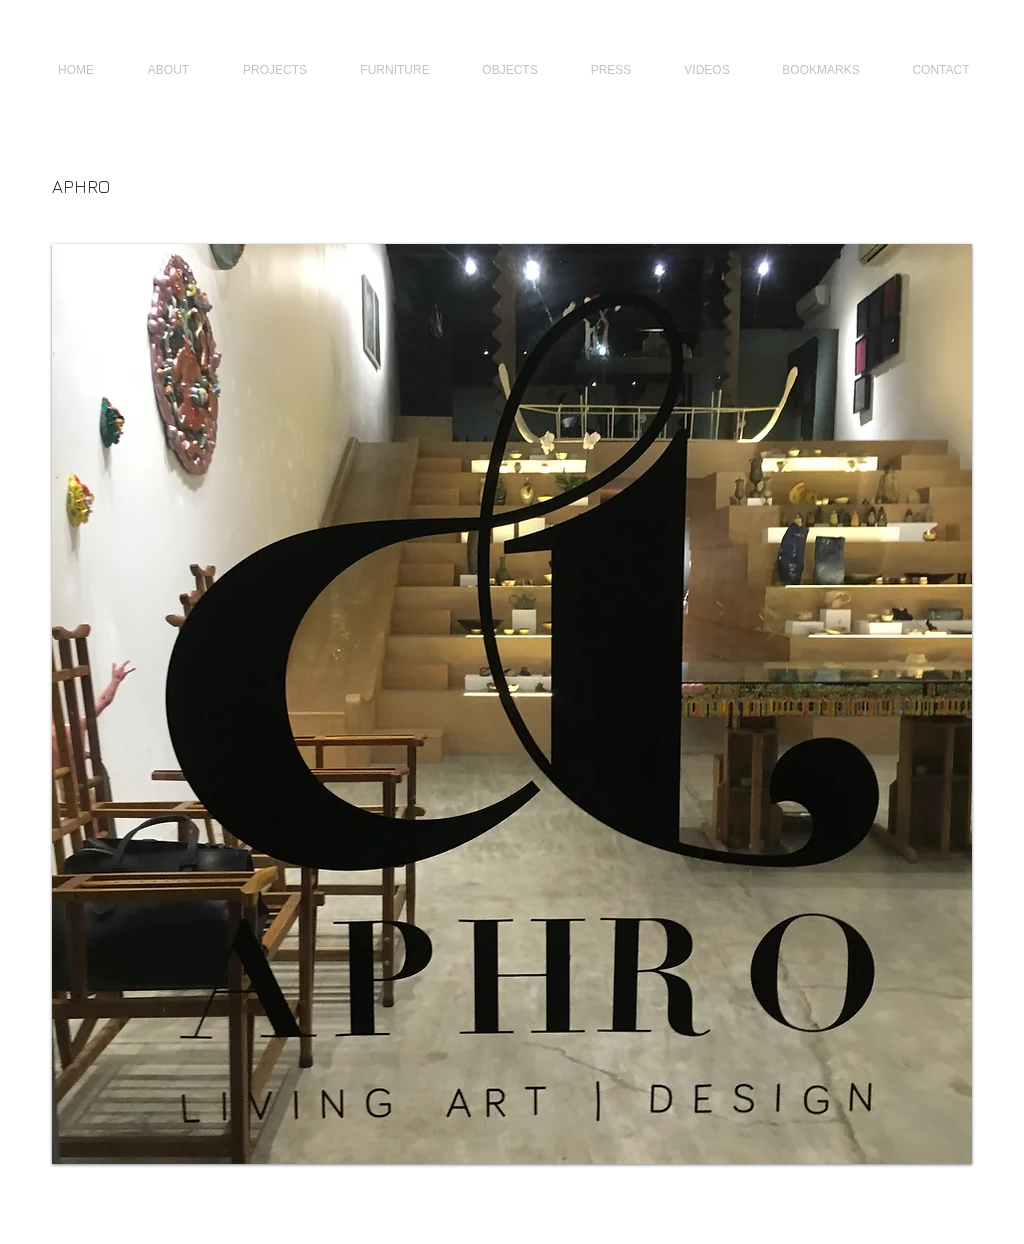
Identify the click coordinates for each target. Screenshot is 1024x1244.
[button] (512, 704)
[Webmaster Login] (931, 1212)
